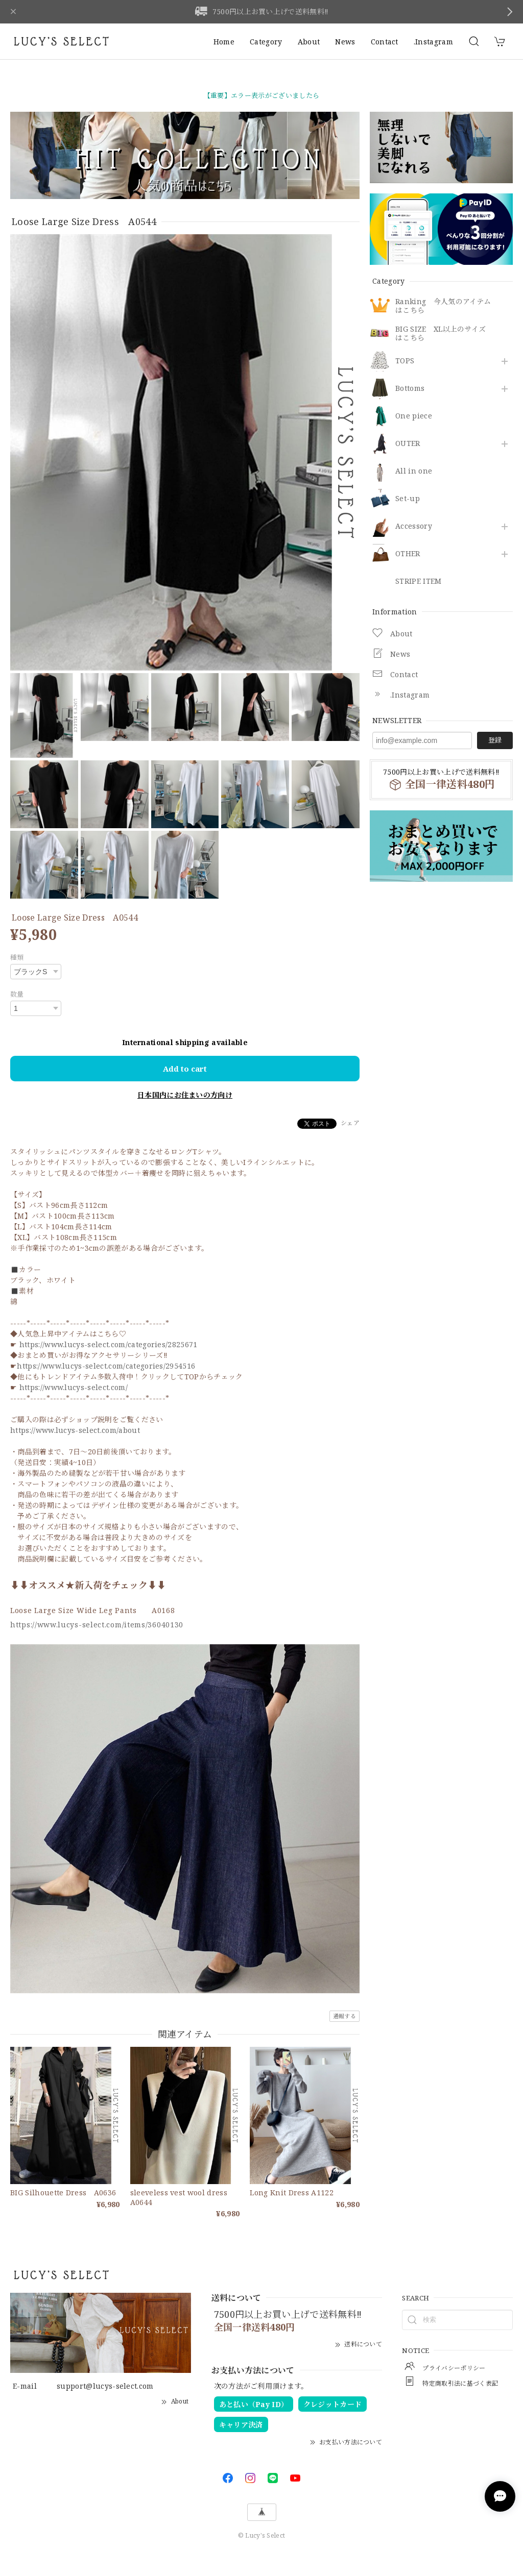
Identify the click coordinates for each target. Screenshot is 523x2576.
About (309, 41)
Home (223, 41)
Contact (384, 41)
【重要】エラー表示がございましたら (261, 95)
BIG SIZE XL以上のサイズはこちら (440, 333)
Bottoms (409, 388)
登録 (495, 740)
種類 (17, 957)
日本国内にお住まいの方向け (184, 1095)
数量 (17, 994)
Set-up (407, 498)
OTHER (407, 554)
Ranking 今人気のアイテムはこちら (443, 306)
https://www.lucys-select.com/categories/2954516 (106, 1366)
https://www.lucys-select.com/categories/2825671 (108, 1344)
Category (266, 41)
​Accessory (413, 526)
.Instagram (433, 41)
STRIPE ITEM (418, 581)
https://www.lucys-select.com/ (73, 1387)
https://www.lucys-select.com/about (75, 1430)
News (345, 41)
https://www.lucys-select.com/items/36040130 (96, 1624)
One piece (413, 416)
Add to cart (185, 1068)
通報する (344, 2016)
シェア (350, 1123)
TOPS (404, 361)
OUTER (407, 443)
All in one (413, 471)
